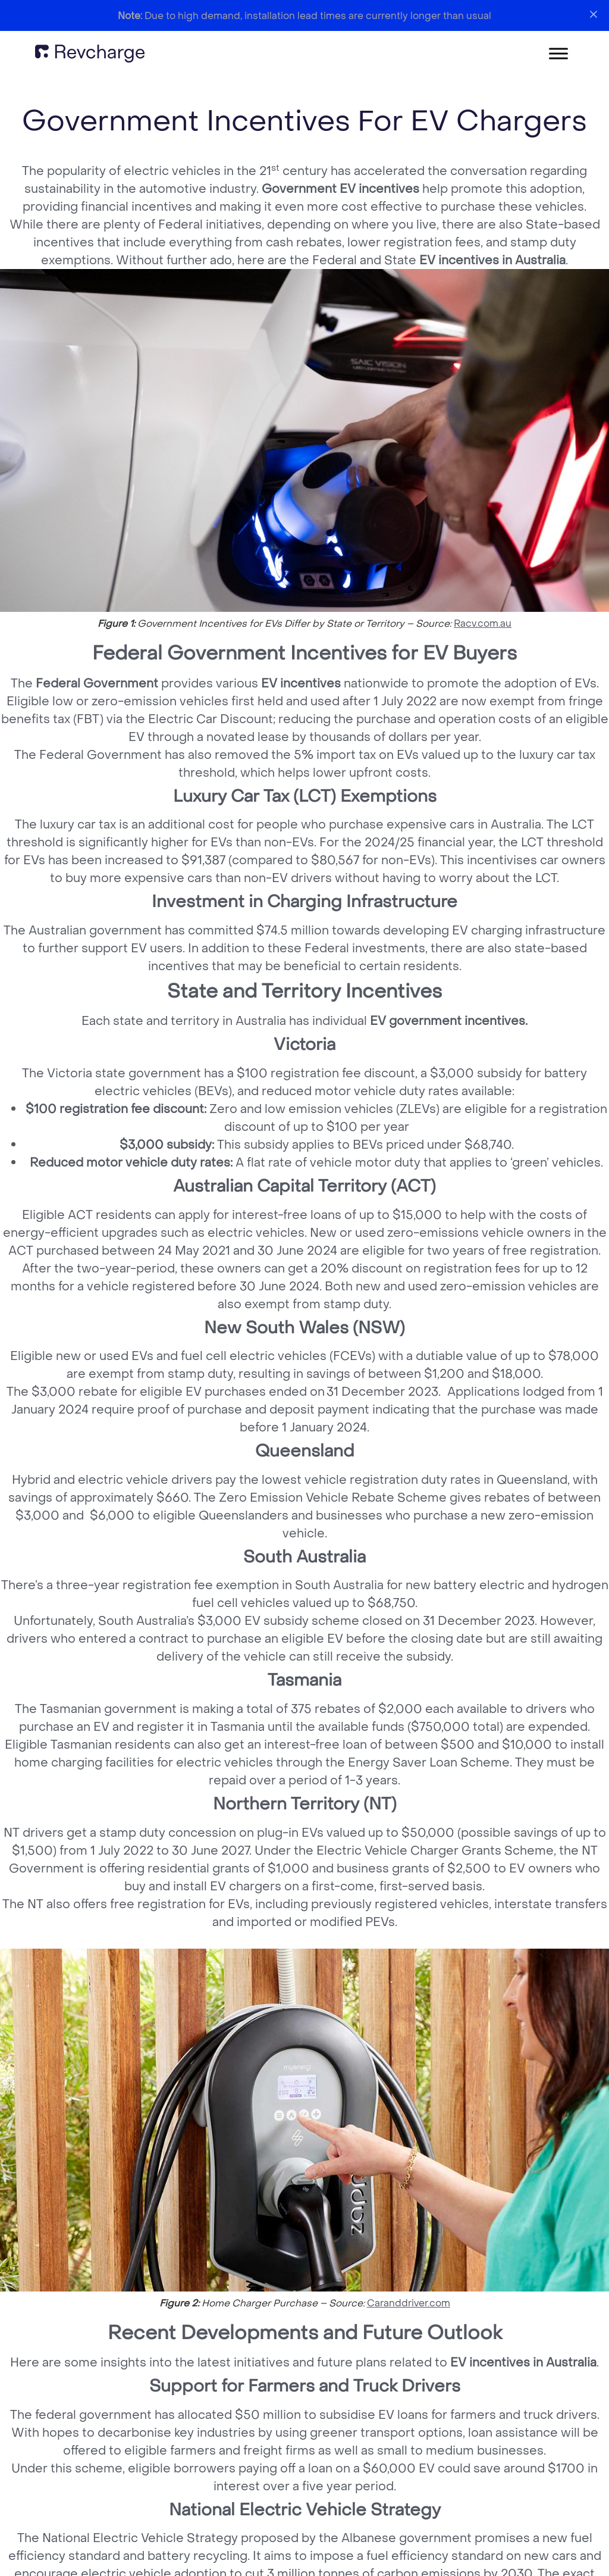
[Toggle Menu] (558, 53)
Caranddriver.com (408, 2302)
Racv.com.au (482, 623)
